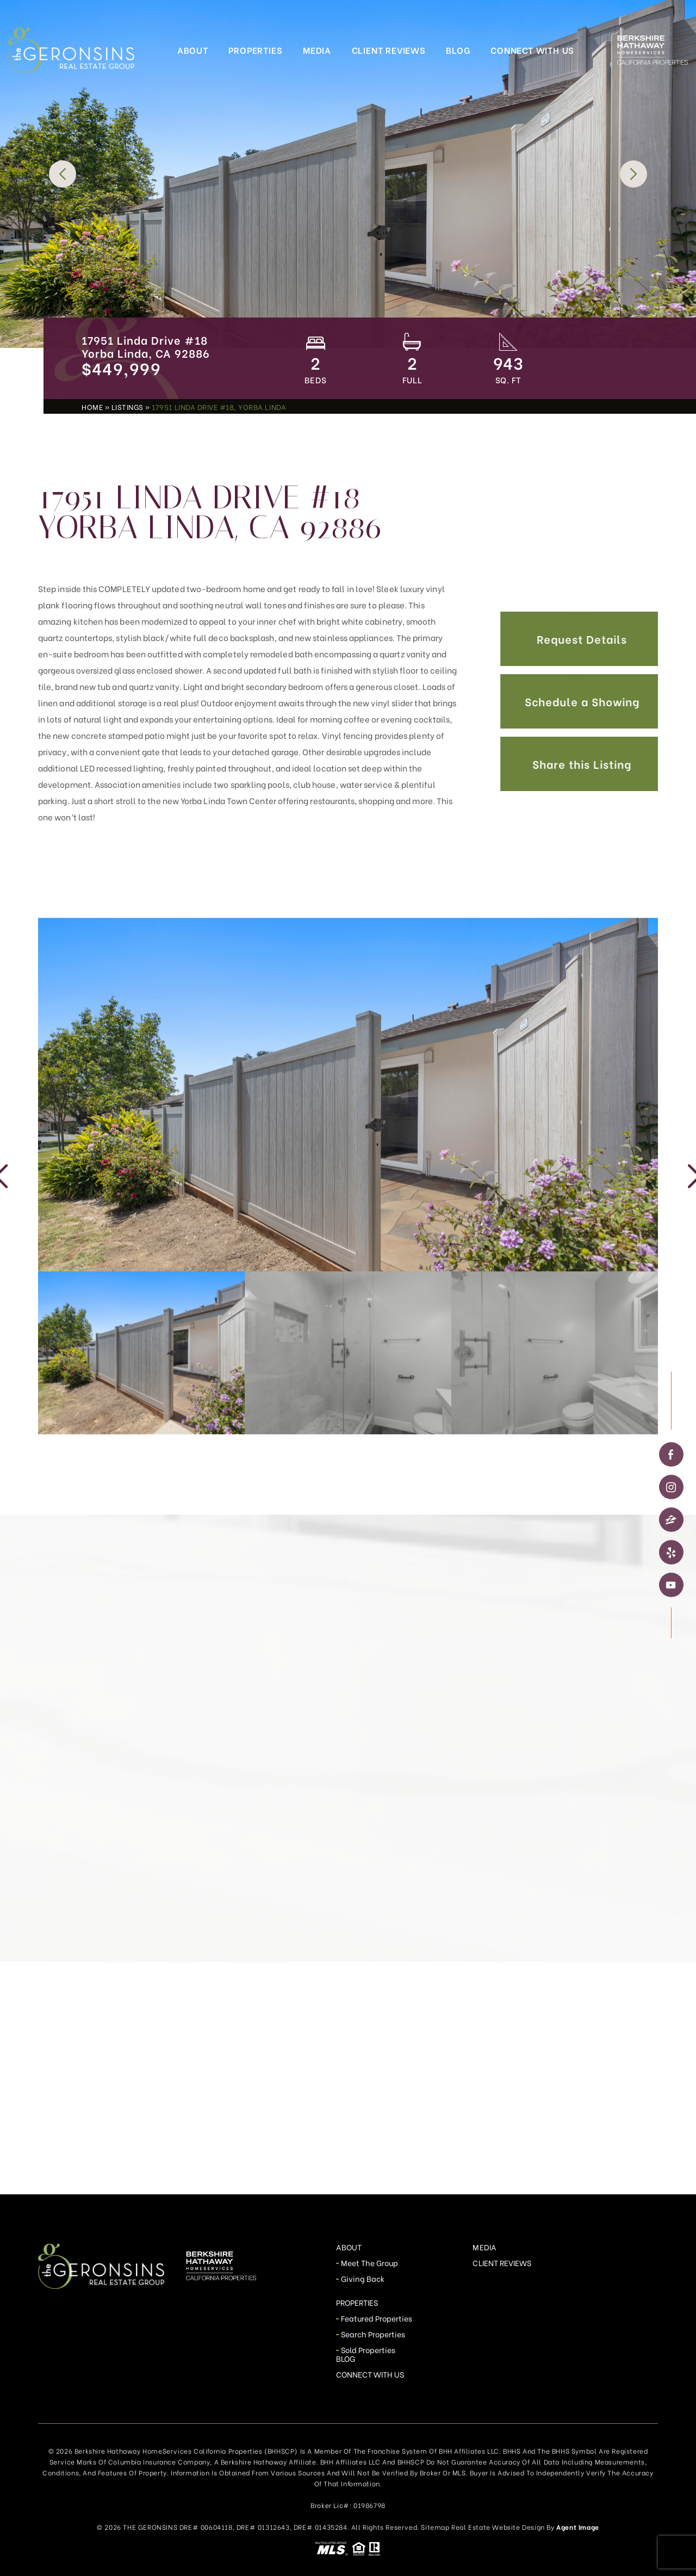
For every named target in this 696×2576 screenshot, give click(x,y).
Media (317, 49)
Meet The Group (370, 2262)
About (192, 49)
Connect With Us (532, 49)
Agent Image (577, 2526)
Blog (458, 49)
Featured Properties (377, 2318)
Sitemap (435, 2526)
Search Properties (373, 2333)
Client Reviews (389, 49)
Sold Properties (368, 2349)
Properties (255, 49)
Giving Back (363, 2278)
